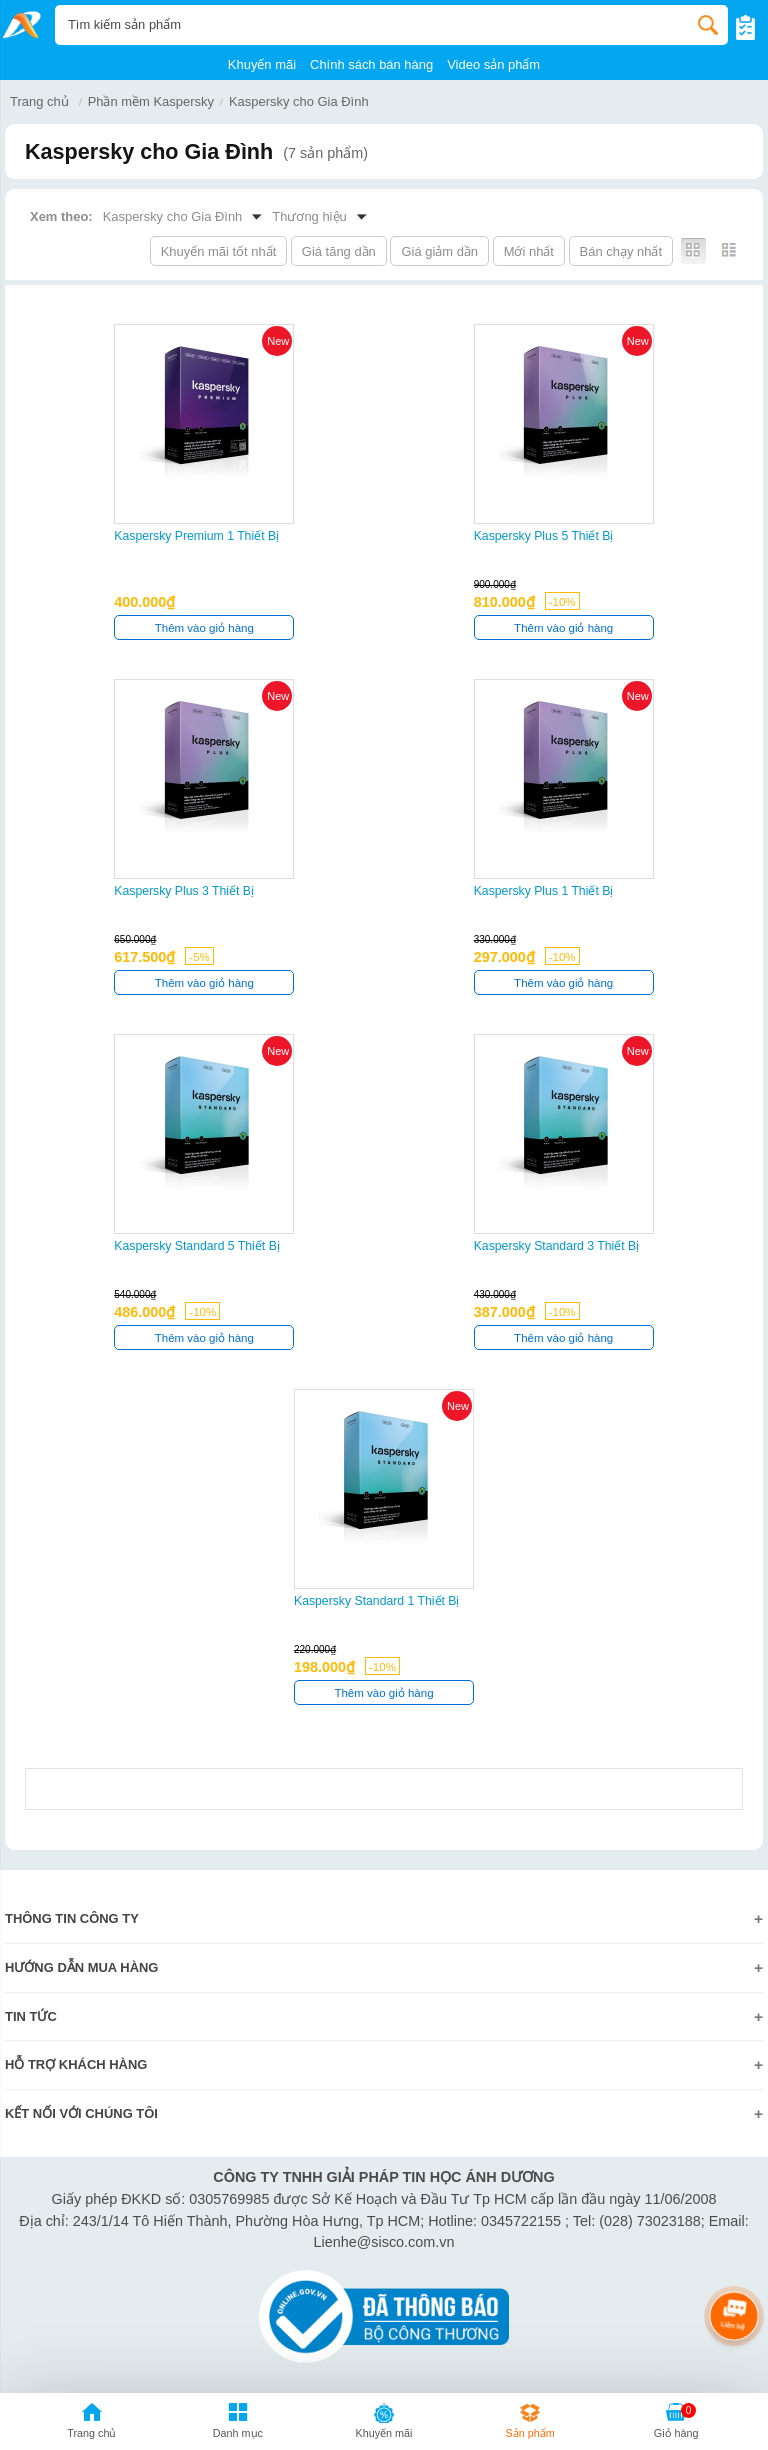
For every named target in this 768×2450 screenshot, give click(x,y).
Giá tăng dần (339, 251)
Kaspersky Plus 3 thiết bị (184, 891)
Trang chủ (39, 101)
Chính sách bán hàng (371, 64)
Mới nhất (529, 251)
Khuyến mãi (262, 64)
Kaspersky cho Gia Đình (299, 101)
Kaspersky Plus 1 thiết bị (544, 891)
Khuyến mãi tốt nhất (219, 251)
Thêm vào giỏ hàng (204, 628)
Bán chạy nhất (621, 251)
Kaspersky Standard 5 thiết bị (197, 1246)
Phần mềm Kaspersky (151, 101)
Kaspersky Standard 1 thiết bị (377, 1601)
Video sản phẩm (493, 64)
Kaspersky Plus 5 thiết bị (544, 536)
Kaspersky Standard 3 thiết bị (557, 1246)
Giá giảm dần (439, 251)
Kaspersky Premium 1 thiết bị (196, 536)
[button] (238, 2424)
